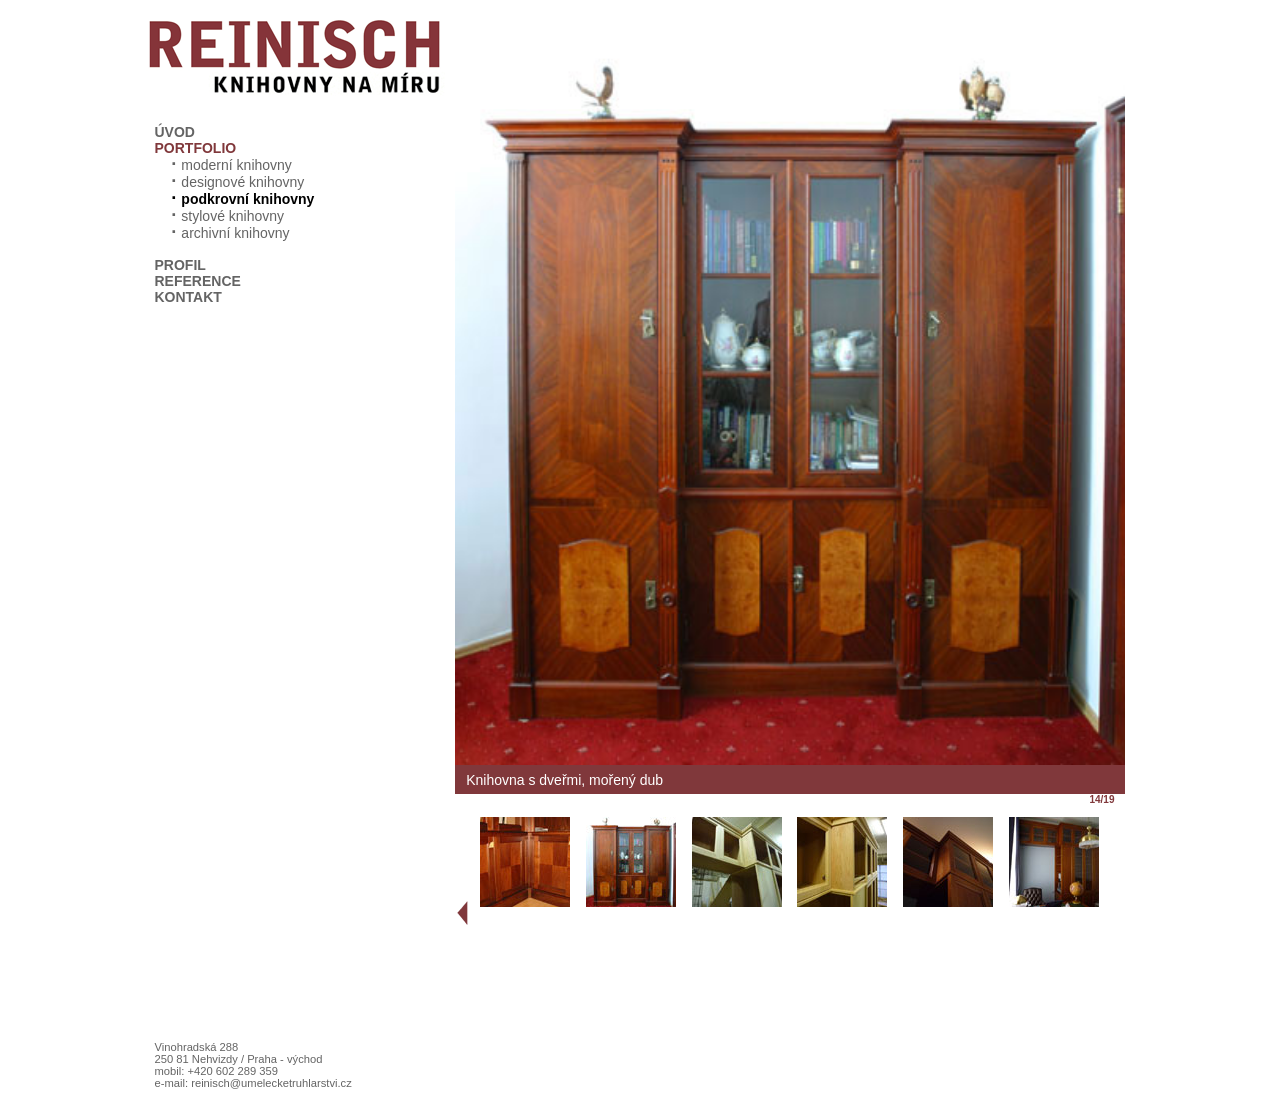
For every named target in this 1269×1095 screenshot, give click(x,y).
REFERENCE (198, 281)
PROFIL (180, 265)
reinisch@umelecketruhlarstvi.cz (271, 1083)
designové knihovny (235, 182)
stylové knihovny (225, 216)
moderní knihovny (229, 165)
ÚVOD (175, 132)
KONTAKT (188, 297)
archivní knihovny (227, 233)
